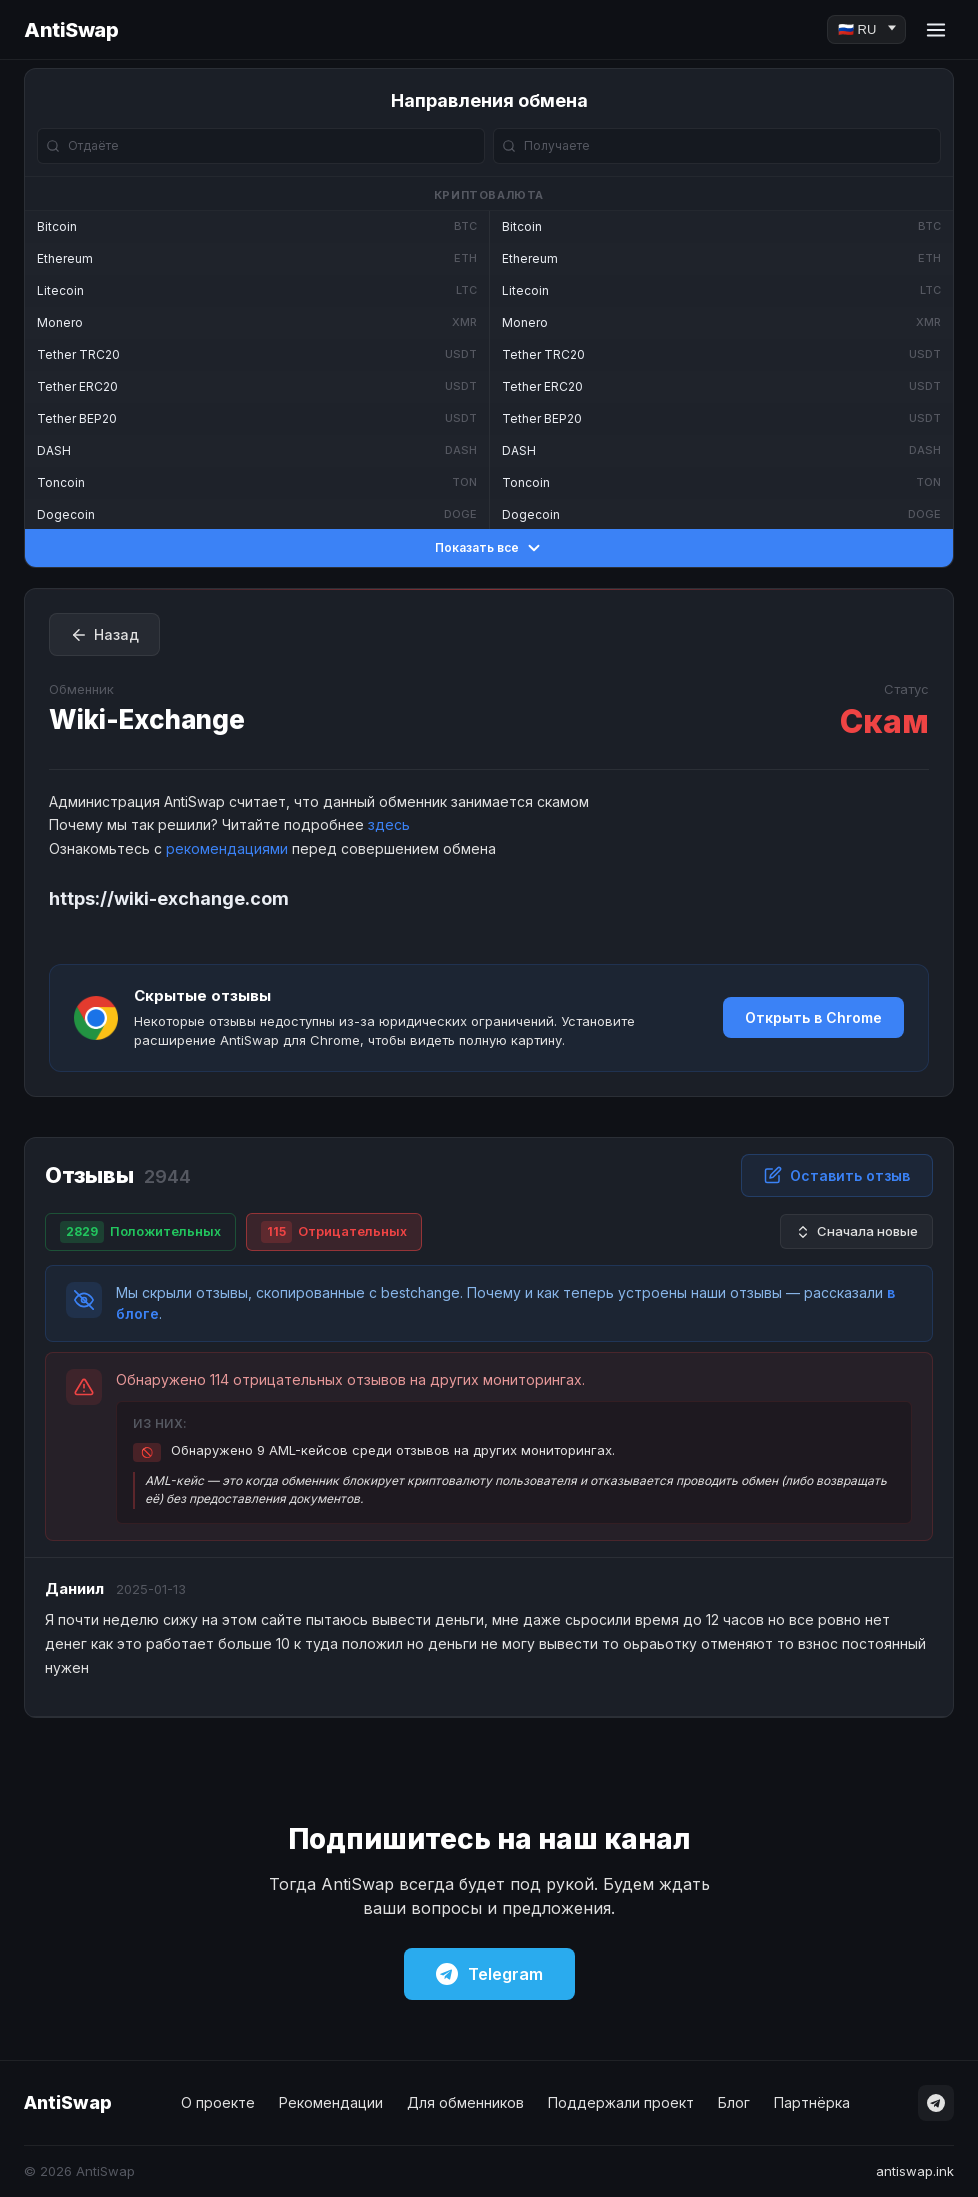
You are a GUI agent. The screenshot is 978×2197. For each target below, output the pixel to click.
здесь (389, 824)
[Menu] (936, 30)
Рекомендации (331, 2102)
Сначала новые (856, 1231)
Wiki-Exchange (147, 719)
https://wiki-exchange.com (169, 898)
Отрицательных (334, 1232)
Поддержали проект (621, 2102)
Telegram (489, 1974)
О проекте (218, 2102)
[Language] (866, 29)
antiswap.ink (915, 2171)
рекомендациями (227, 848)
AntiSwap (71, 30)
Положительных (140, 1232)
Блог (734, 2102)
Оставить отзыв (837, 1175)
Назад (104, 635)
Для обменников (465, 2102)
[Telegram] (936, 2103)
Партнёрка (812, 2102)
